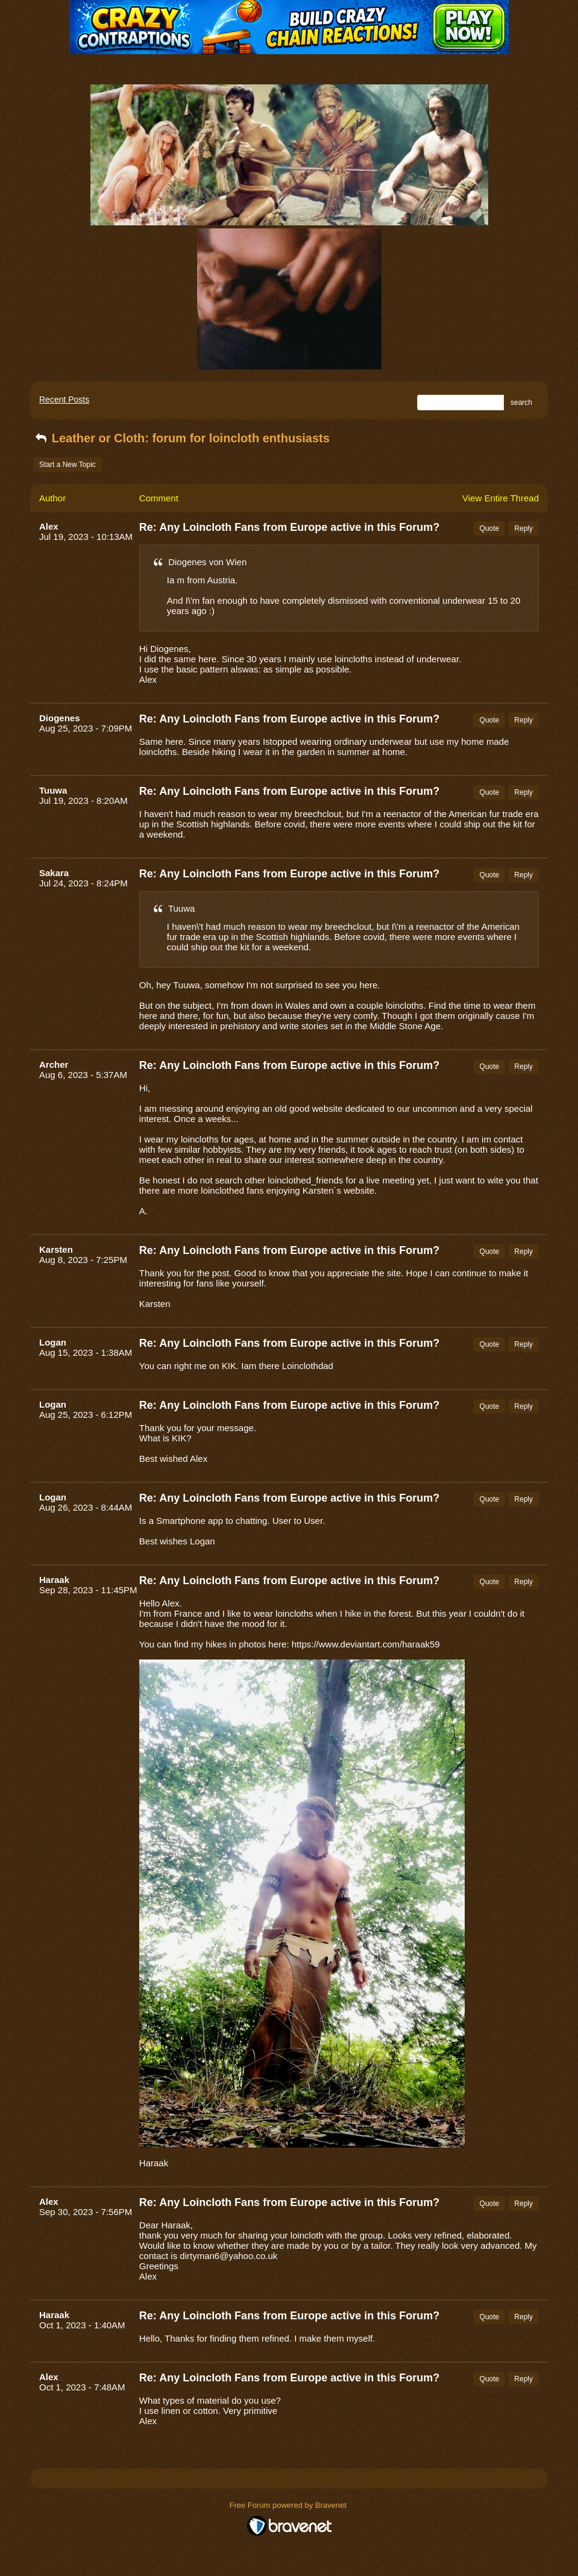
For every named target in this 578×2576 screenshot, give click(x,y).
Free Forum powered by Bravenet (289, 2505)
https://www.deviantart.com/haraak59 (366, 1644)
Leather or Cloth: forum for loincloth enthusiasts (181, 438)
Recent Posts (64, 399)
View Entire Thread (500, 498)
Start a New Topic (67, 464)
